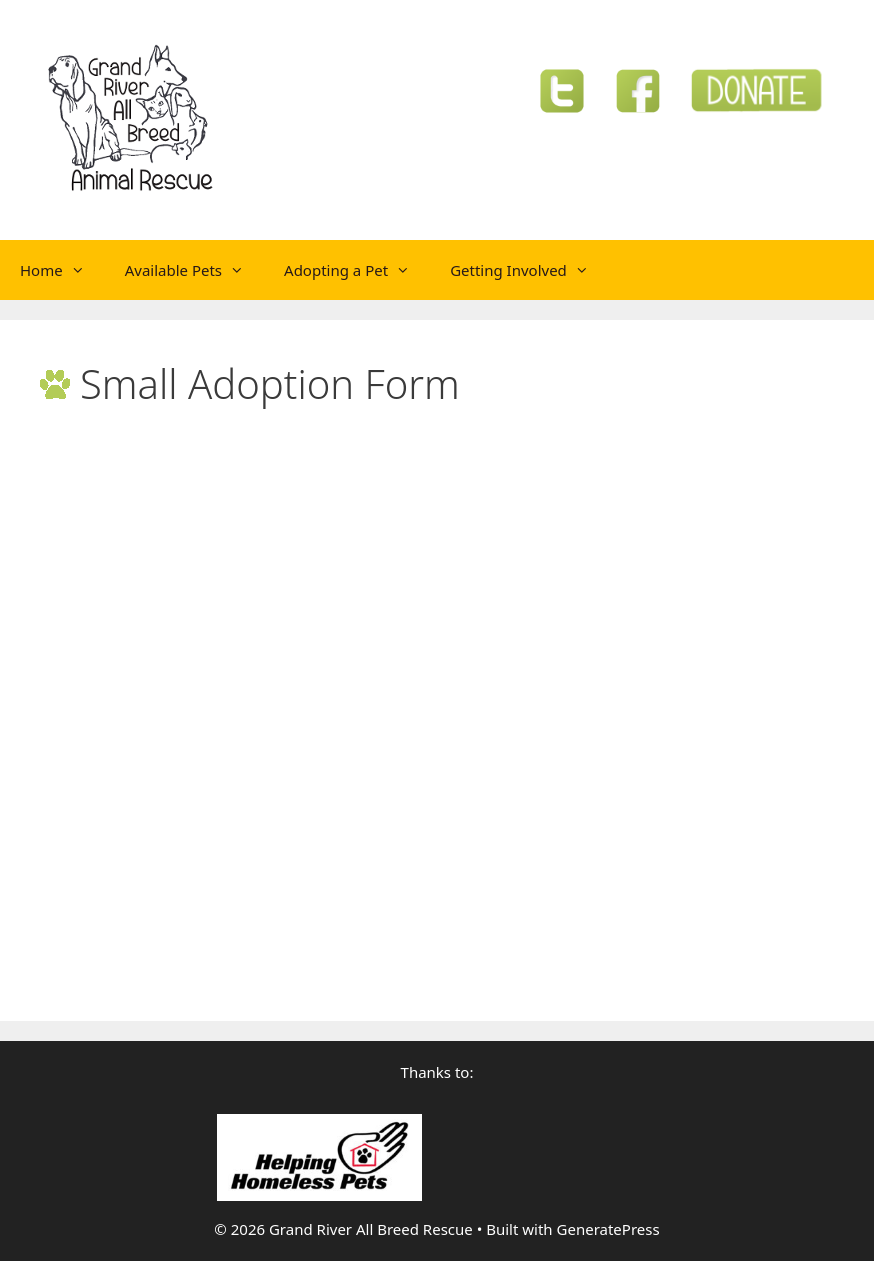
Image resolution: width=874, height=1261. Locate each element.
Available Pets (194, 270)
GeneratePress (608, 1229)
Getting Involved (529, 270)
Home (62, 270)
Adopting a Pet (357, 270)
